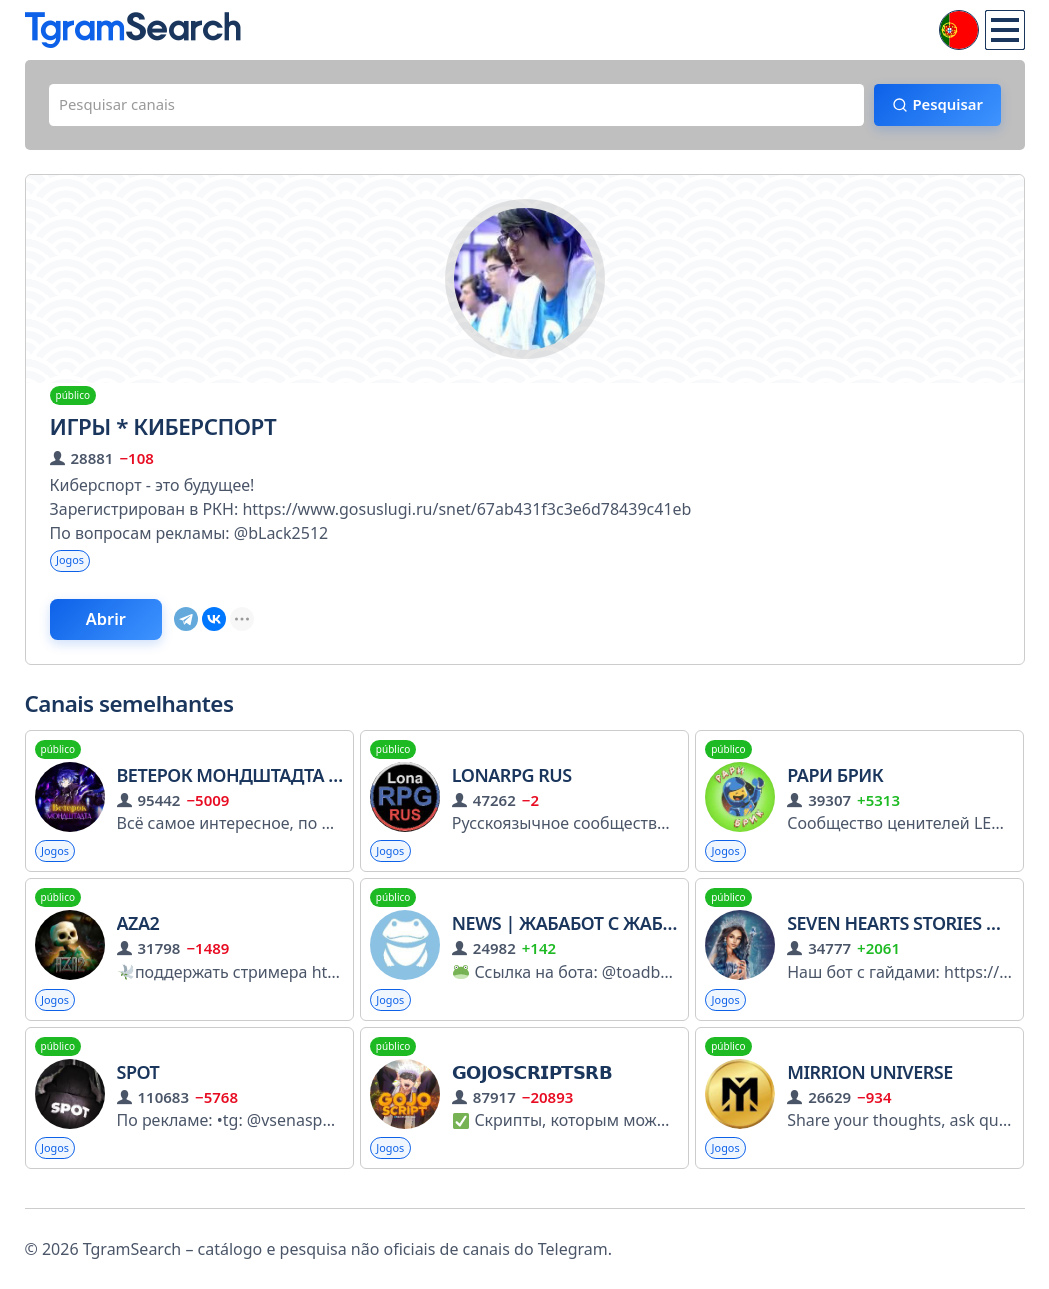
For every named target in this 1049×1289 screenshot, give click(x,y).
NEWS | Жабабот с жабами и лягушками (646, 935)
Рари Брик (835, 785)
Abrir (119, 627)
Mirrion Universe (870, 1086)
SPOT (138, 1086)
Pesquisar (938, 107)
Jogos (72, 565)
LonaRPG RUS (512, 785)
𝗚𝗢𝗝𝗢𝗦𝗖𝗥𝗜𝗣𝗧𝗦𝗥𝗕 (532, 1086)
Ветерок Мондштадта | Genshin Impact (315, 785)
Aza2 (138, 935)
